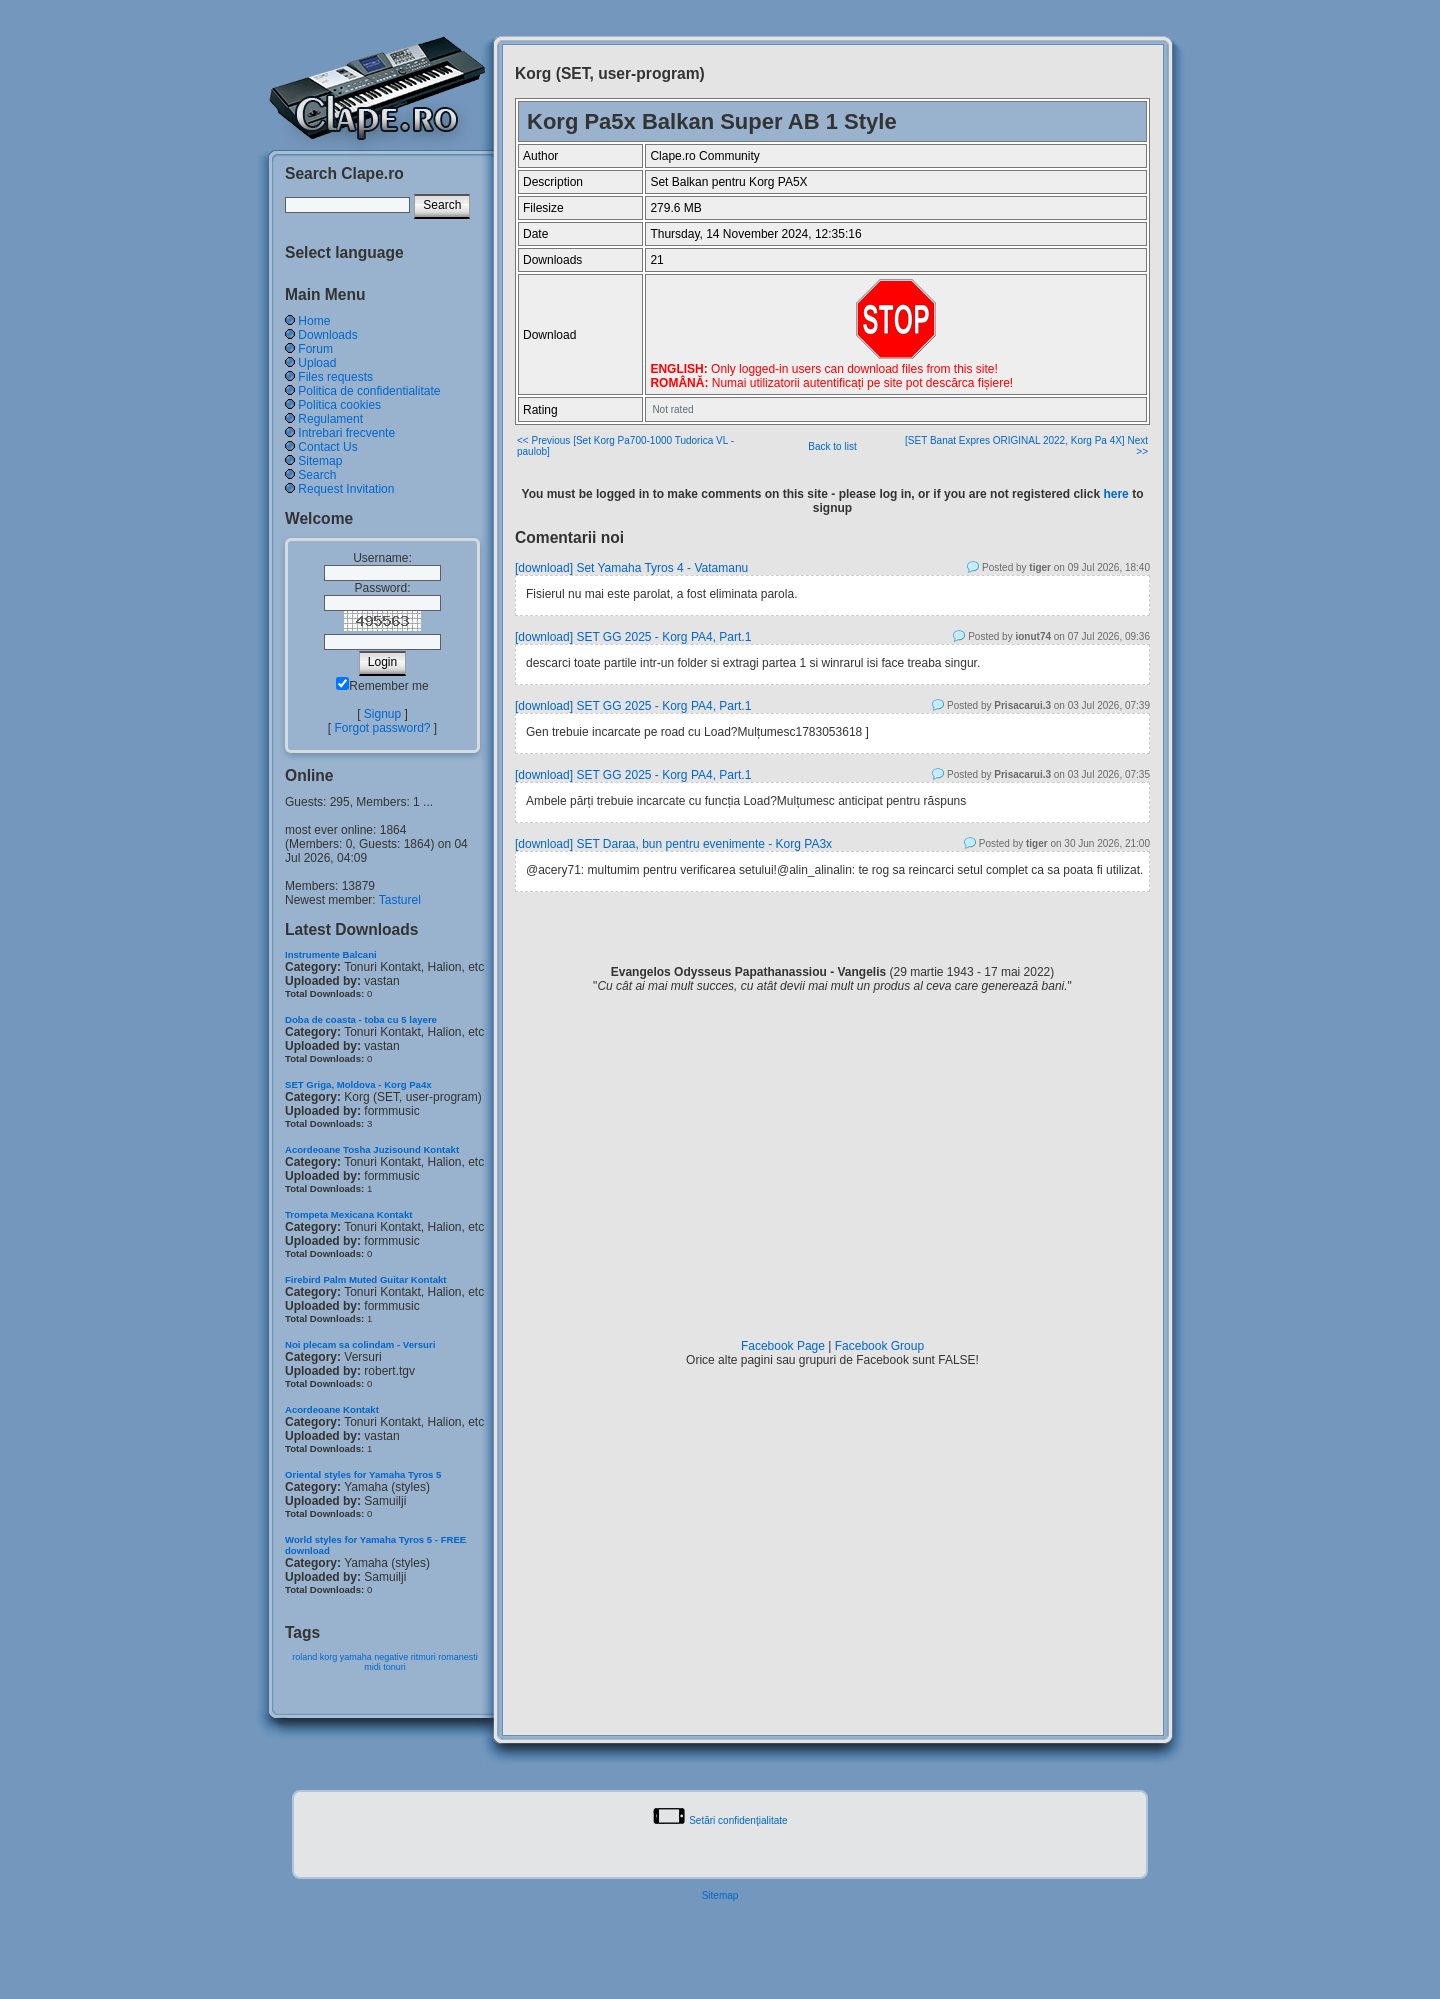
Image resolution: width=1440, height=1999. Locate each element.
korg (329, 1657)
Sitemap (320, 461)
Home (314, 321)
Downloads (327, 335)
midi (372, 1667)
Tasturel (400, 900)
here (1115, 494)
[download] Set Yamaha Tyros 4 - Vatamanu (631, 568)
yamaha (356, 1657)
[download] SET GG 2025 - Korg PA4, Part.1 (633, 637)
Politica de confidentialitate (369, 391)
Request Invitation (346, 489)
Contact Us (327, 447)
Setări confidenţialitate (738, 1820)
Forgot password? (382, 728)
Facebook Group (879, 1346)
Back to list (832, 446)
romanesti (458, 1657)
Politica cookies (339, 405)
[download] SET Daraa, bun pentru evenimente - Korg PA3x (673, 844)
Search (317, 475)
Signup (382, 714)
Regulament (330, 419)
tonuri (394, 1667)
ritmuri (423, 1657)
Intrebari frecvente (346, 433)
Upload (317, 363)
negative (391, 1657)
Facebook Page (783, 1346)
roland (304, 1657)
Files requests (335, 377)
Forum (315, 349)
